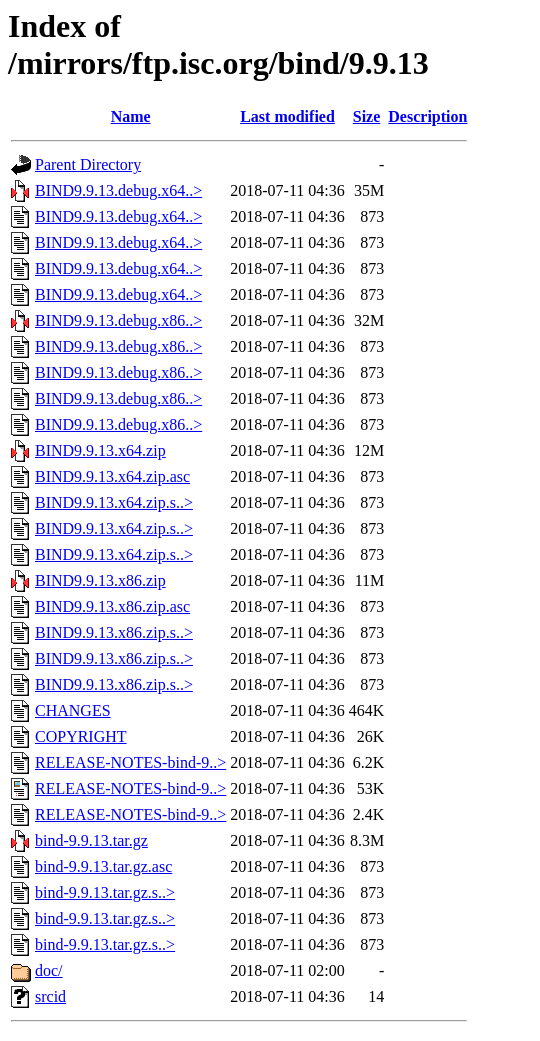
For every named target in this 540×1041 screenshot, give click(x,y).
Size (367, 116)
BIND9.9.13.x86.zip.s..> (114, 632)
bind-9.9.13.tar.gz (91, 840)
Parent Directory (88, 164)
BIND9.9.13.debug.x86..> (118, 320)
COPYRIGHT (81, 736)
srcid (50, 996)
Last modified (287, 116)
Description (427, 116)
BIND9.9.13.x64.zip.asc (112, 476)
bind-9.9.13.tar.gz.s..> (105, 892)
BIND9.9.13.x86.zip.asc (112, 606)
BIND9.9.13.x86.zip (100, 580)
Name (131, 116)
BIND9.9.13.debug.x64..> (118, 190)
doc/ (49, 970)
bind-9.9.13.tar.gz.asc (103, 866)
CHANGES (73, 710)
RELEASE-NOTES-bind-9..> (130, 762)
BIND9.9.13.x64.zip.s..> (114, 502)
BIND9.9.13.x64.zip (100, 450)
